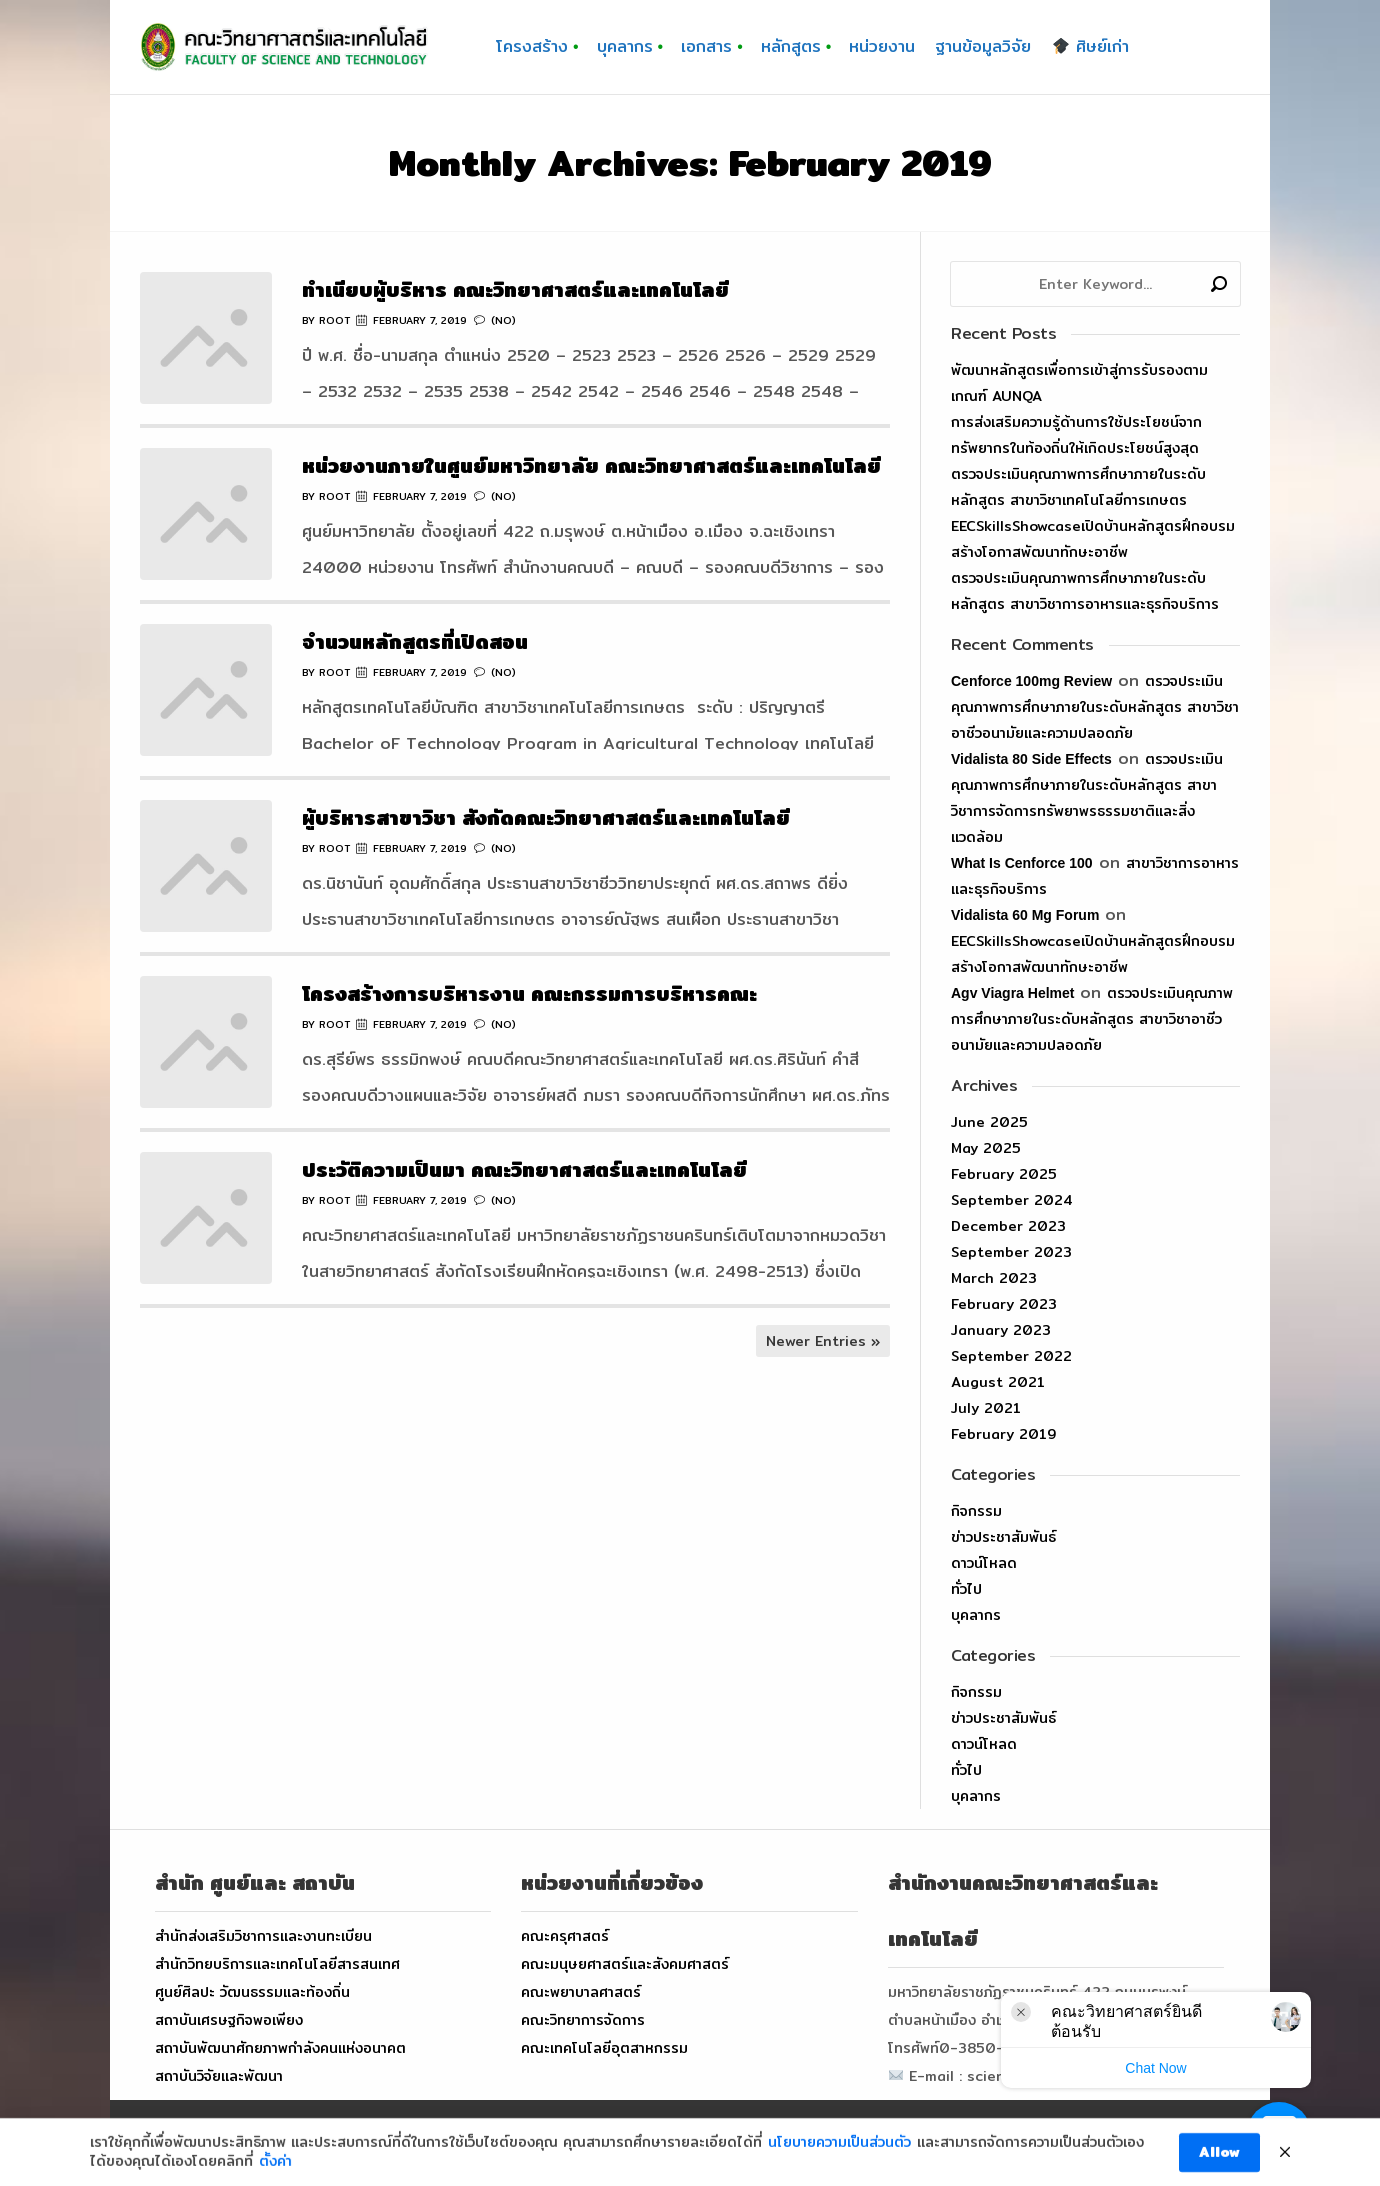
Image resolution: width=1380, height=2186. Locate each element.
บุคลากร (976, 1615)
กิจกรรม (976, 1511)
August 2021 (998, 1382)
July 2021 (986, 1408)
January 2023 (1001, 1330)
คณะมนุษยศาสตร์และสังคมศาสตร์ (625, 1964)
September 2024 (1012, 1200)
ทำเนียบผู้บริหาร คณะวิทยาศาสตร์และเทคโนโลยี (515, 289)
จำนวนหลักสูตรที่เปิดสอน (415, 641)
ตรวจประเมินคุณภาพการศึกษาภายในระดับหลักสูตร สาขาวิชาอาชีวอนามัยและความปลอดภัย (1095, 707)
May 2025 (986, 1148)
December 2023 (1008, 1226)
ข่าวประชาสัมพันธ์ (1003, 1537)
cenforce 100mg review (1031, 681)
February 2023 (1004, 1304)
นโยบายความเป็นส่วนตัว (839, 2171)
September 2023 (1011, 1252)
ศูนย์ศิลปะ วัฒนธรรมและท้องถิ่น (252, 1992)
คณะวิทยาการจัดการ (583, 2020)
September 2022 (1011, 1356)
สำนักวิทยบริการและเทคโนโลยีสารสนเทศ (277, 1964)
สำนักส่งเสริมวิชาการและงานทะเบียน (263, 1936)
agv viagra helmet (1012, 993)
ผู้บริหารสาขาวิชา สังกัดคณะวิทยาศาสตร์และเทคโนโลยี (546, 817)
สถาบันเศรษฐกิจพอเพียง (229, 2020)
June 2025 (989, 1122)
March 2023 (994, 1278)
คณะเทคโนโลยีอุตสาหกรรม (604, 2048)
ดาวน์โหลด (984, 1563)
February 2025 (1004, 1174)
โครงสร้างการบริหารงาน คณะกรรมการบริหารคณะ (529, 993)
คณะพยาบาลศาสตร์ (581, 1992)
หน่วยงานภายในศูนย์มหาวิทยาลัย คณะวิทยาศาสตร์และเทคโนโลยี (591, 465)
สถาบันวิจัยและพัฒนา (219, 2076)
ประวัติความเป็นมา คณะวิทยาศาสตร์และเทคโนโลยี (524, 1169)
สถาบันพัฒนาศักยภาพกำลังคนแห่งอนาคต (280, 2048)
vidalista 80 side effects (1031, 759)
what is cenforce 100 (1022, 863)
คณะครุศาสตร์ (565, 1936)
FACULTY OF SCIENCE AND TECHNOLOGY (599, 2143)
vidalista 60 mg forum (1025, 915)
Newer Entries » (823, 1341)
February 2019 (1003, 1434)
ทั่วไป (966, 1589)
